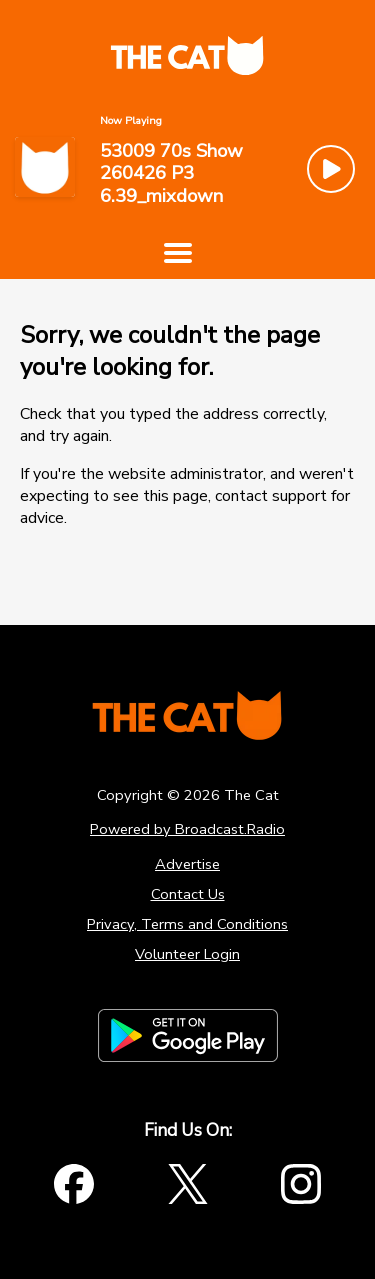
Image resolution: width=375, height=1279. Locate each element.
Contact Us (188, 894)
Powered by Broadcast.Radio (187, 829)
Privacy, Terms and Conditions (187, 924)
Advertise (187, 864)
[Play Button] (331, 169)
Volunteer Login (187, 954)
